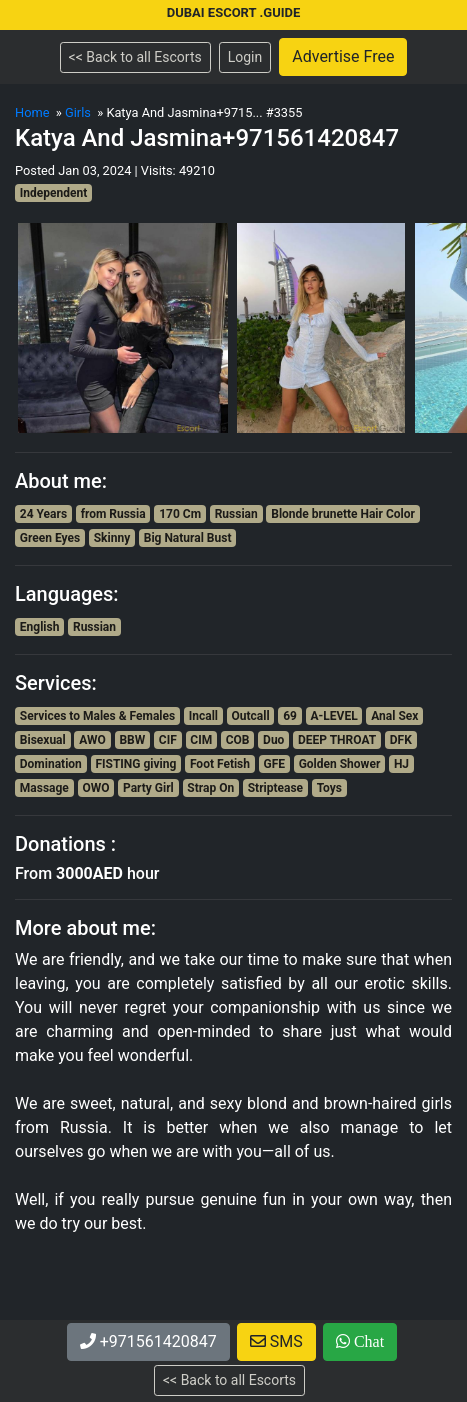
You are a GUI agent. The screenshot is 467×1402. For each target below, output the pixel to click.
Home (32, 112)
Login (245, 57)
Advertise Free (343, 56)
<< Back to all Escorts (135, 57)
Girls (78, 112)
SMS (276, 1341)
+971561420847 (148, 1341)
